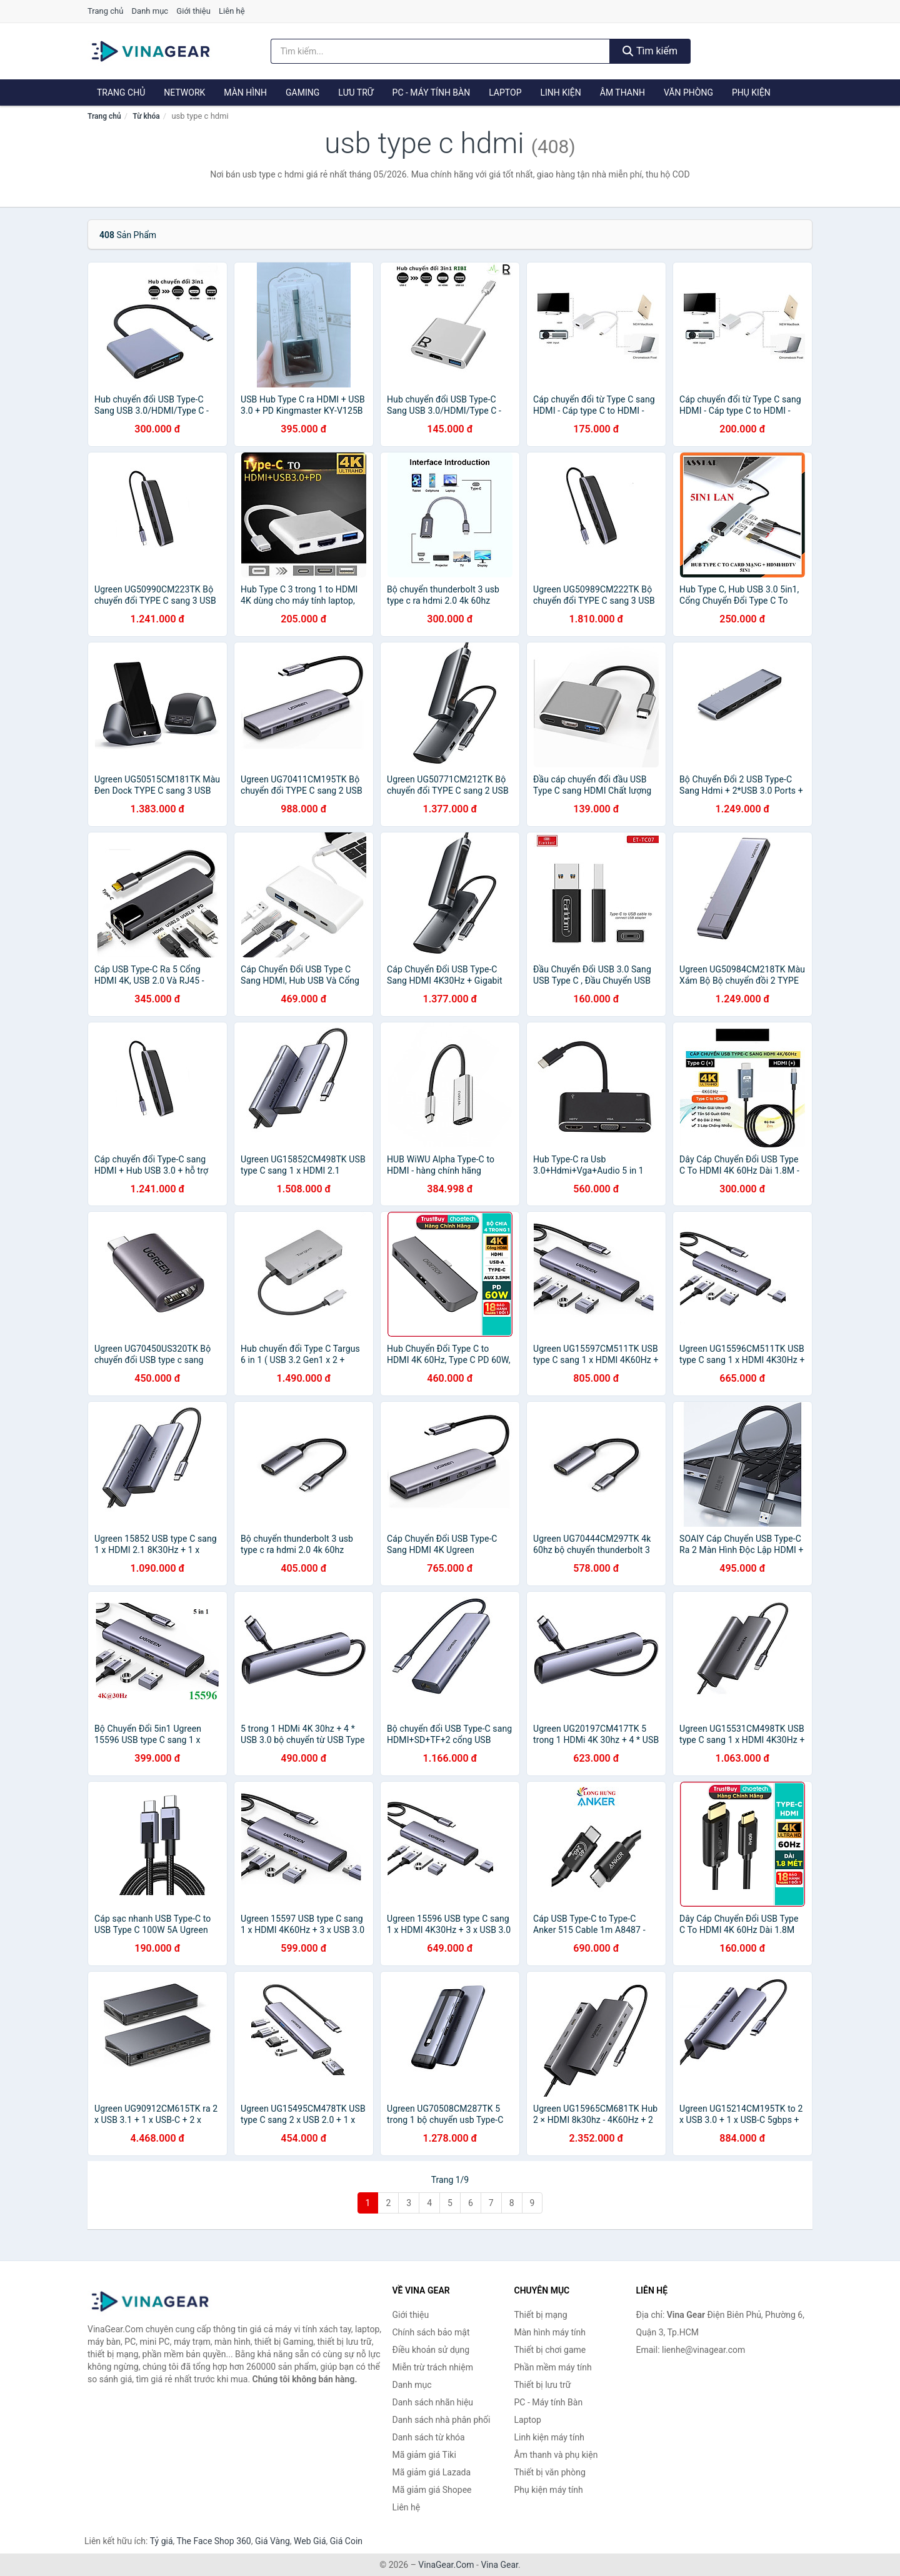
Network (184, 92)
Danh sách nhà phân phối (441, 2420)
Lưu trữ (355, 92)
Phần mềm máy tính (553, 2367)
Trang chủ (105, 11)
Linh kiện (560, 92)
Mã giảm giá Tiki (424, 2455)
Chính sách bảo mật (431, 2332)
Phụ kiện (751, 92)
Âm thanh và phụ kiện (556, 2455)
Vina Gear (499, 2565)
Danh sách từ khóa (428, 2437)
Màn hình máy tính (550, 2332)
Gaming (302, 92)
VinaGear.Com (446, 2565)
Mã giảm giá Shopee (432, 2490)
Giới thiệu (193, 11)
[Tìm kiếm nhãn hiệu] (441, 51)
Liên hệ (232, 11)
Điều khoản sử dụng (431, 2350)
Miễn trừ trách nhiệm (432, 2367)
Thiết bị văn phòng (550, 2472)
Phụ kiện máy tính (548, 2490)
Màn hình (245, 92)
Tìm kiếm (650, 51)
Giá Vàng (272, 2541)
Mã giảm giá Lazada (431, 2472)
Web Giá (310, 2541)
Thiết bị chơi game (550, 2350)
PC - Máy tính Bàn (431, 92)
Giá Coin (346, 2541)
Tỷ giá (161, 2541)
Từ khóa (145, 116)
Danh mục (150, 11)
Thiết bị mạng (541, 2315)
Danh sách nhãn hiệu (433, 2402)
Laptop (505, 92)
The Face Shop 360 (213, 2541)
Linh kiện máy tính (549, 2437)
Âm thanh (622, 92)
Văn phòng (688, 92)
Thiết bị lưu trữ (542, 2385)
